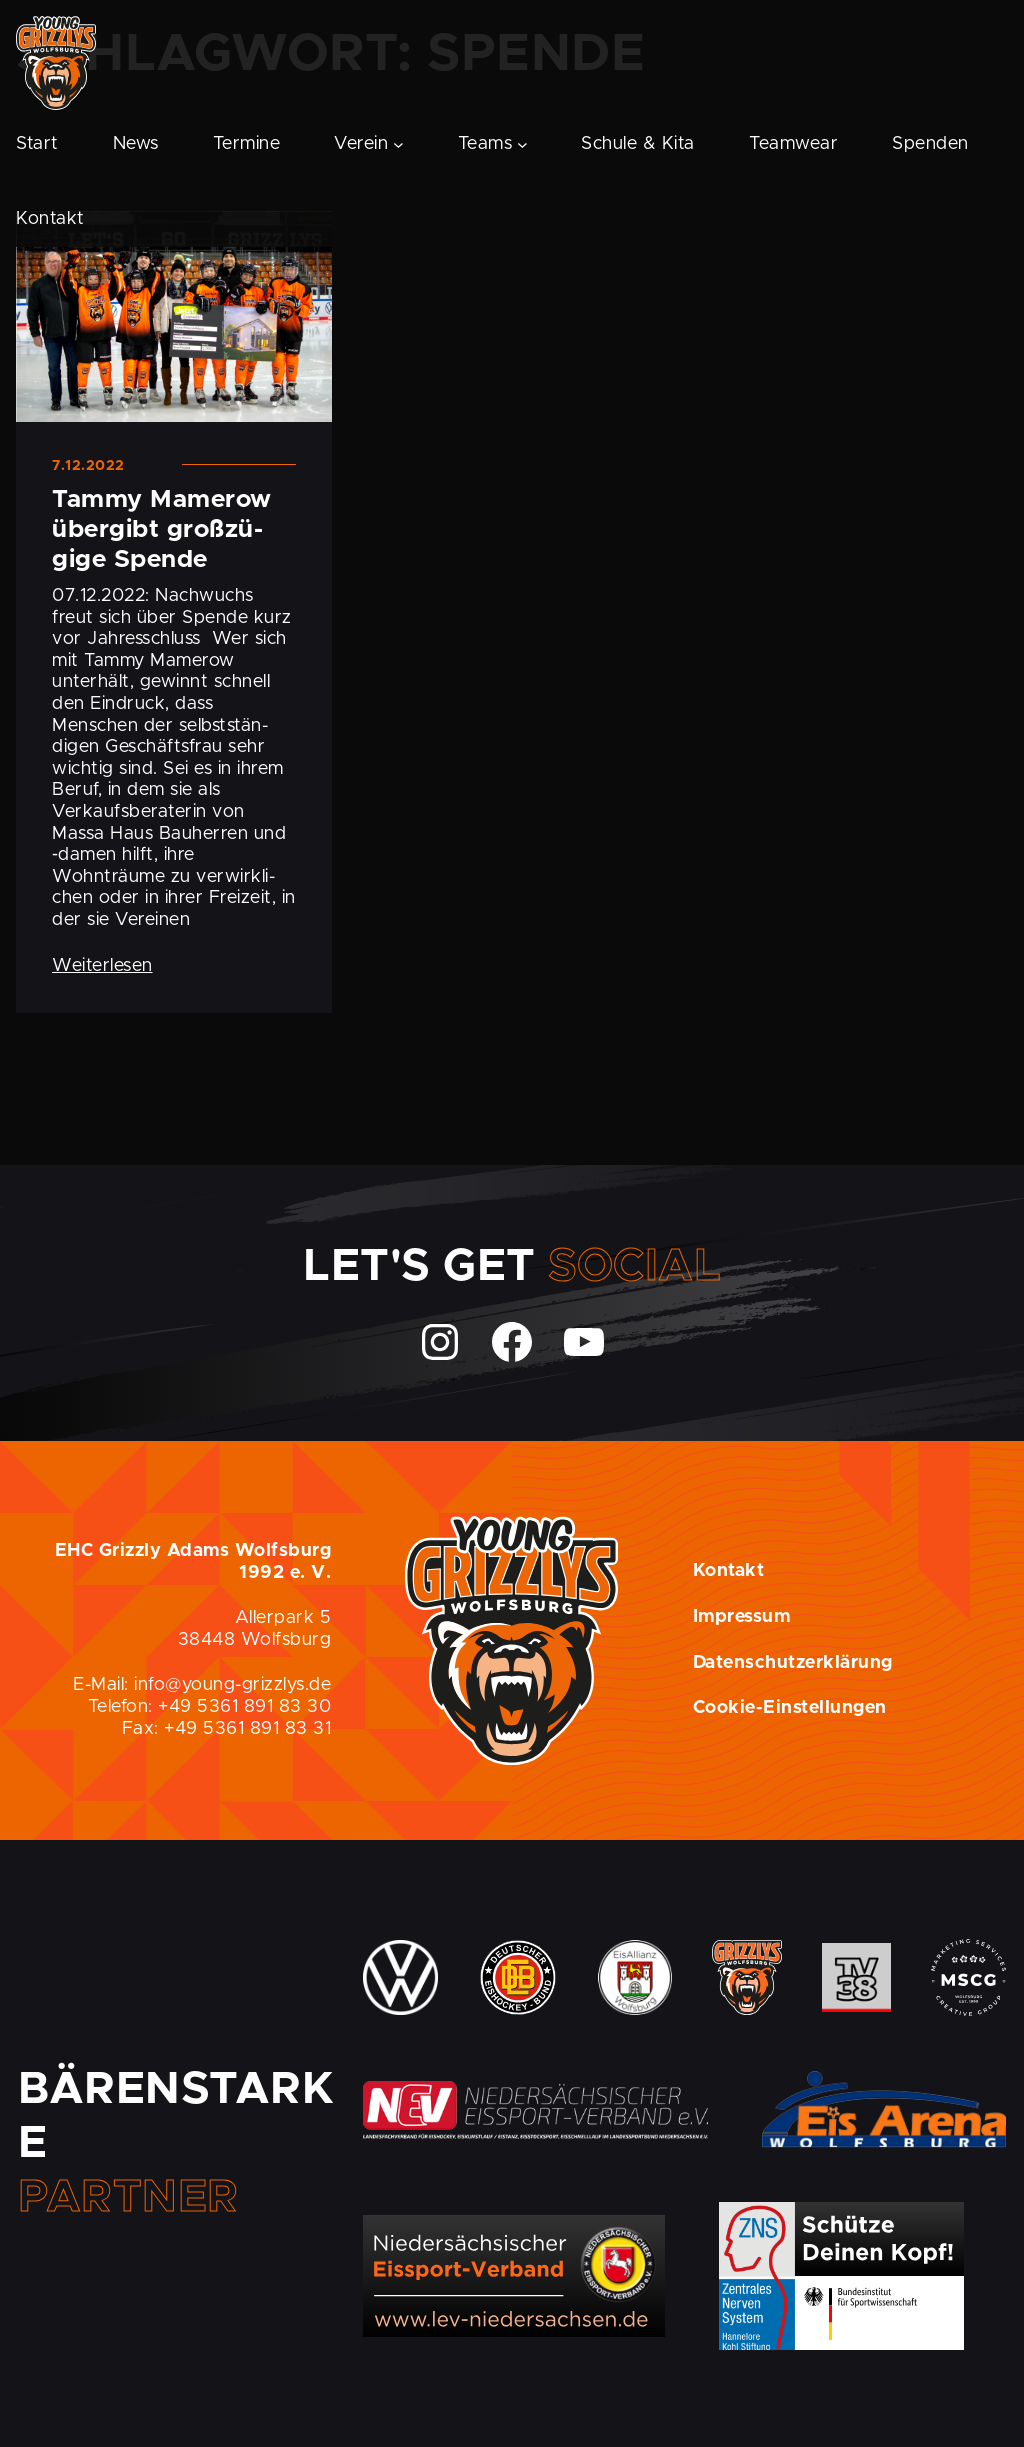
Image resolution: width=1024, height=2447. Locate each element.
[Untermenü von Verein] (398, 144)
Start (37, 144)
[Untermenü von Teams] (522, 144)
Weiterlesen (102, 966)
